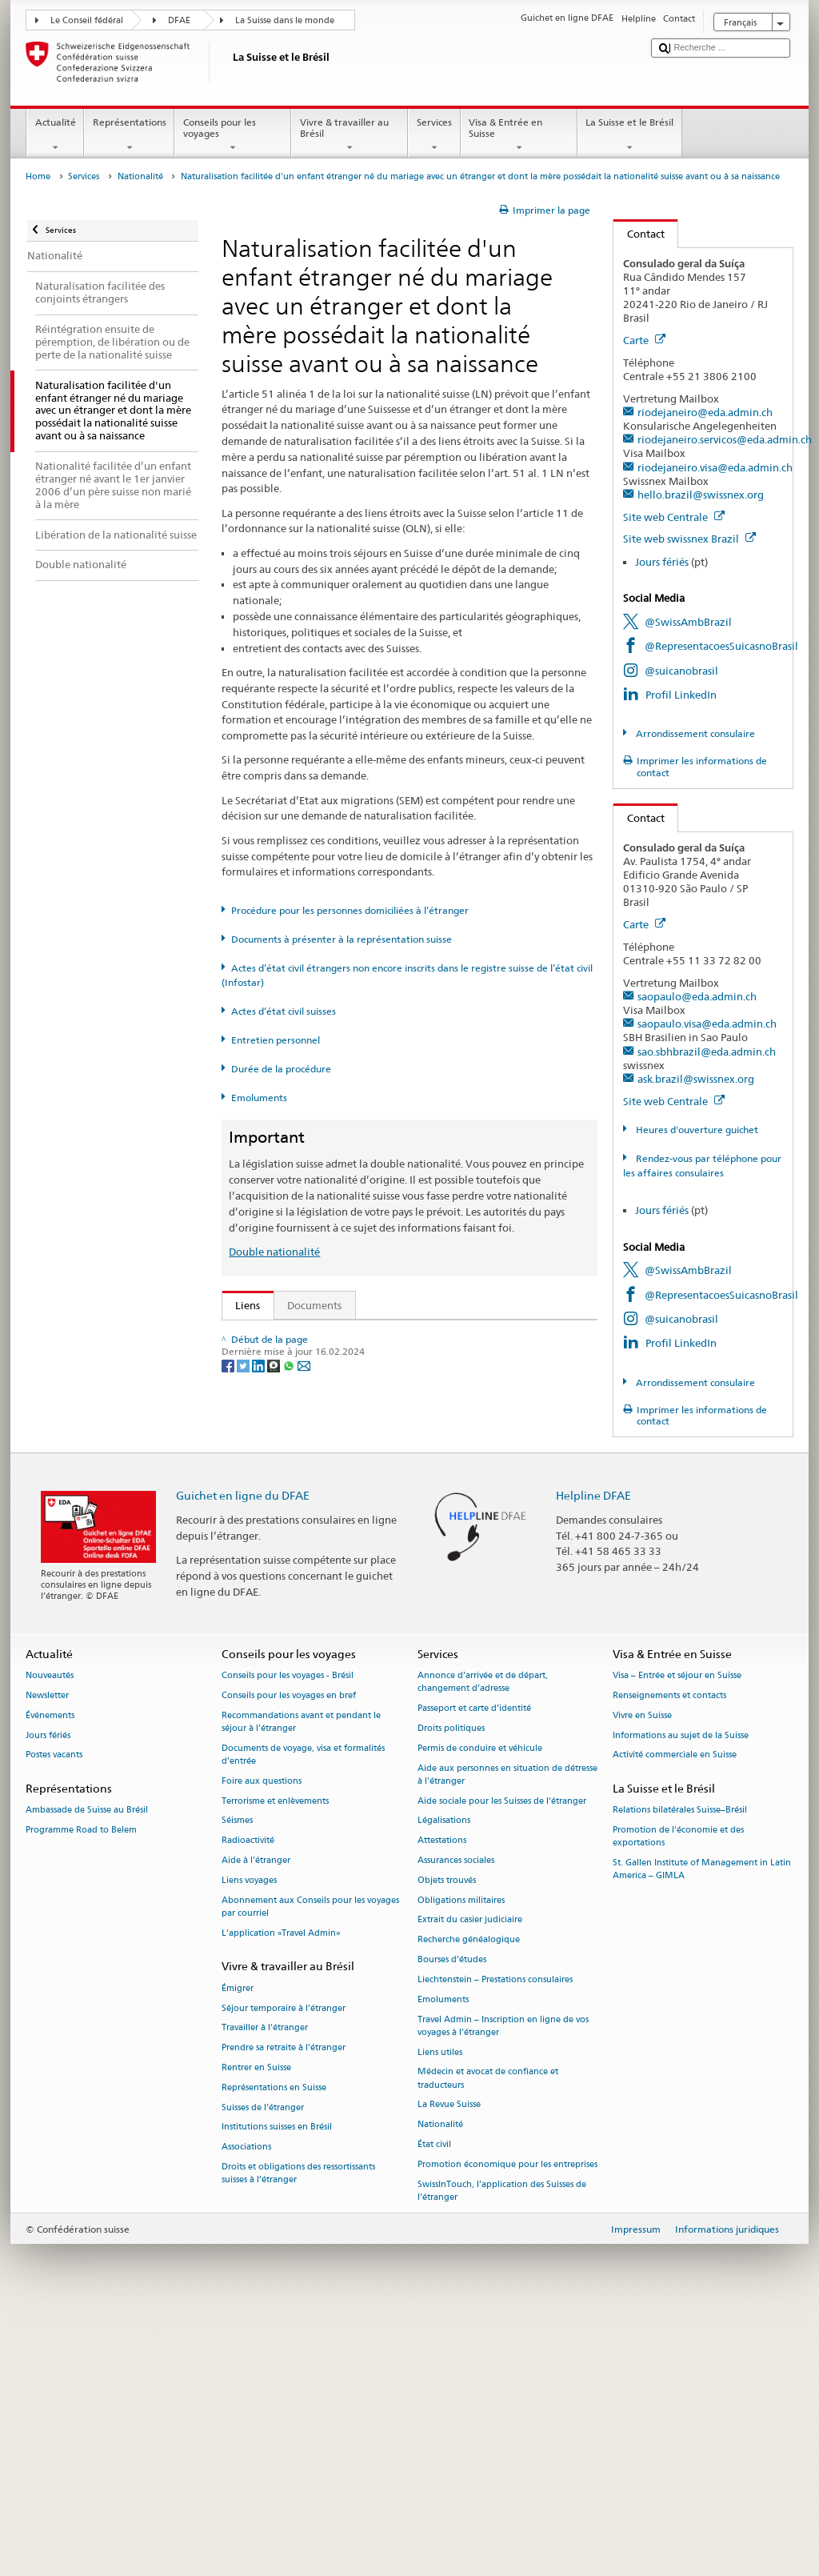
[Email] (304, 1690)
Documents (314, 1305)
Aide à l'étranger (256, 2120)
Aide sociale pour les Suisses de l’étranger (501, 2061)
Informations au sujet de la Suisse (681, 1995)
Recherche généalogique (468, 2200)
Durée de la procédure (281, 1069)
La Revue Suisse (449, 2365)
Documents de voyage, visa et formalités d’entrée (303, 2014)
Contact (639, 233)
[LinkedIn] (259, 1690)
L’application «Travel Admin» (281, 2193)
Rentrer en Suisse (256, 2327)
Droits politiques (451, 1988)
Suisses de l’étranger (263, 2367)
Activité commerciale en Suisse (675, 2015)
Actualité (55, 135)
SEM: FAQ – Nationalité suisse (310, 1359)
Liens (241, 1305)
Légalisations (443, 2081)
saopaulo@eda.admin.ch (697, 996)
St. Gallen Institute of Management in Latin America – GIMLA (702, 2129)
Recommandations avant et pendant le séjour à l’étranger (301, 1981)
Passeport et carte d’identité (474, 1969)
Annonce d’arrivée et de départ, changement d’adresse (482, 1942)
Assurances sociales (455, 2120)
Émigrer (238, 2248)
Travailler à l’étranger (265, 2288)
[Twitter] (244, 1690)
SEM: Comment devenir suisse (310, 1335)
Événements (50, 1975)
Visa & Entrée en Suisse (519, 135)
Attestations (441, 2101)
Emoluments (259, 1098)
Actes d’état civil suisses (283, 1011)
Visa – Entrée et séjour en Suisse (677, 1936)
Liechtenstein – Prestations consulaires (495, 2239)
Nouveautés (50, 1936)
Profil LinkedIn (681, 694)
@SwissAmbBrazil (688, 621)
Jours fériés (662, 561)
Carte (644, 340)
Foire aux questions (262, 2041)
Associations (246, 2407)
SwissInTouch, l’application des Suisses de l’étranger (501, 2450)
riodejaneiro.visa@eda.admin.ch (715, 467)
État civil (434, 2404)
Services (434, 135)
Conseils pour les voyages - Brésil (288, 1936)
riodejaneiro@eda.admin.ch (705, 412)
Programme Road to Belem (81, 2090)
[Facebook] (229, 1690)
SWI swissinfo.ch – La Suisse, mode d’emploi (344, 1594)
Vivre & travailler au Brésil (349, 135)
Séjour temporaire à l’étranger (284, 2268)
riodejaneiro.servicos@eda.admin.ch (724, 439)
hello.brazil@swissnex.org (700, 494)
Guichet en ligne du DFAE (243, 1755)
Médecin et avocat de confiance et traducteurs (487, 2338)
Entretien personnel (275, 1040)
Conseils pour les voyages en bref (289, 1955)
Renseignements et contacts (669, 1955)
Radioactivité (248, 2101)
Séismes (237, 2081)
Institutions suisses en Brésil (277, 2387)
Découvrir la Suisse (283, 1545)
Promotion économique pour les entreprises (507, 2424)
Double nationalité (274, 1251)
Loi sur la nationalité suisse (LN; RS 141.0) (338, 1408)
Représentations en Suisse (274, 2347)
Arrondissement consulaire (694, 733)
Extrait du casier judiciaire (469, 2180)
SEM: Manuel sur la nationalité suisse (327, 1383)
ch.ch (251, 1570)
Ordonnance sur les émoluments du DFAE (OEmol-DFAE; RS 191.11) (400, 1456)
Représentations (129, 135)
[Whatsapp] (290, 1690)
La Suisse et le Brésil (629, 135)
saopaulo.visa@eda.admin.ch (707, 1023)
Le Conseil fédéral (86, 20)
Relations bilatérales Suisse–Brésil (680, 2070)
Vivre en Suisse (642, 1975)
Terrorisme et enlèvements (275, 2061)
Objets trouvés (446, 2140)
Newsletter (47, 1955)
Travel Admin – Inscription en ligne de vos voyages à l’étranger (503, 2286)
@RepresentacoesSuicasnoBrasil (721, 645)
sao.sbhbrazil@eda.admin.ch (706, 1051)
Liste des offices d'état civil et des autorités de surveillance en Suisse (400, 1521)
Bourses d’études (451, 2220)
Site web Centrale (674, 517)
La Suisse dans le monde (284, 20)
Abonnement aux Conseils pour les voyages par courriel (310, 2166)
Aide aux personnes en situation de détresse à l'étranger (507, 2034)
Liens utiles (439, 2312)
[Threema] (274, 1690)
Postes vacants (54, 2015)
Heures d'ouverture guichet (695, 1130)
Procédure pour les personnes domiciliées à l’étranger (350, 910)
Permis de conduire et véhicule (479, 2008)
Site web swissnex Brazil (689, 538)
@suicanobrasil (681, 670)
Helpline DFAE (593, 1755)
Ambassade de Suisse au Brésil (87, 2070)
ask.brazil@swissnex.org (695, 1078)
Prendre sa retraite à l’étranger (284, 2308)
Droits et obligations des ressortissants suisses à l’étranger (298, 2433)
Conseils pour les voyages (232, 135)
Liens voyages (249, 2140)
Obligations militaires (461, 2160)
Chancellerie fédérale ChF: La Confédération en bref (364, 1618)
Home (38, 176)
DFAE (179, 20)
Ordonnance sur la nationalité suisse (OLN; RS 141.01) (368, 1432)
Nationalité (140, 176)
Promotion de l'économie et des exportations (678, 2097)
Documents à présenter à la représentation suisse (341, 939)
